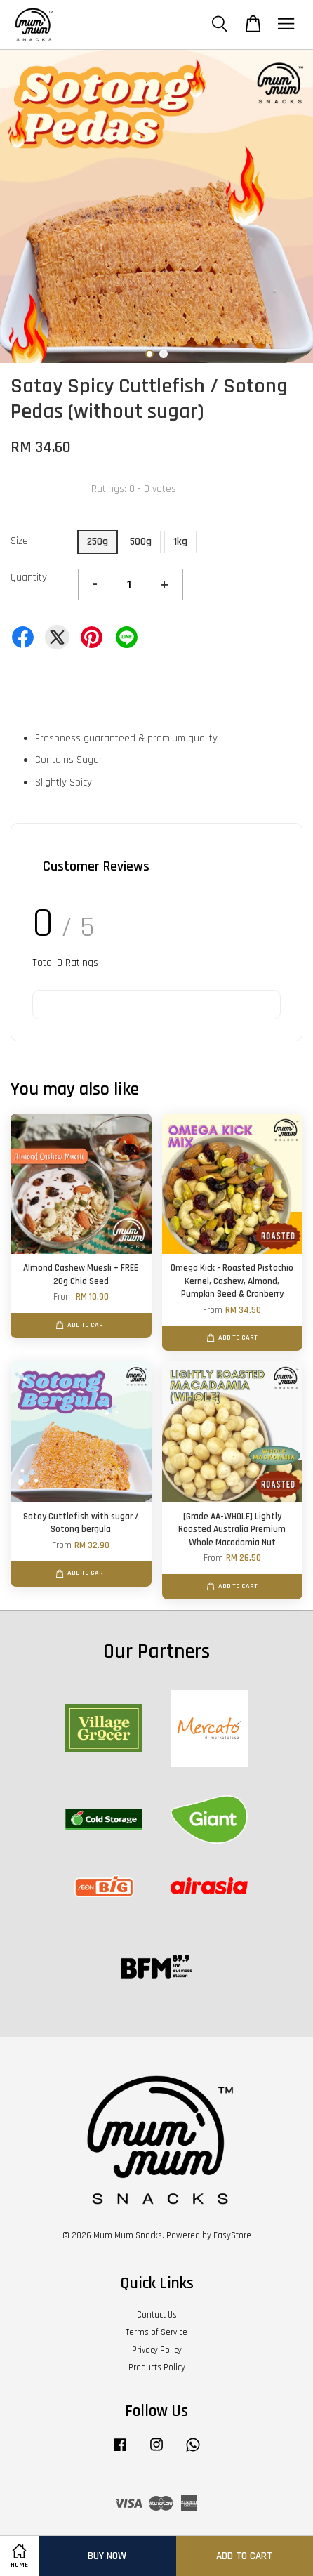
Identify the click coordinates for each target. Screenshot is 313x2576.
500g (141, 541)
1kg (180, 541)
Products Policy (156, 2367)
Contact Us (157, 2314)
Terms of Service (156, 2332)
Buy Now (107, 2556)
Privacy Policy (157, 2350)
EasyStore (232, 2235)
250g (97, 541)
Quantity (29, 577)
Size (19, 541)
